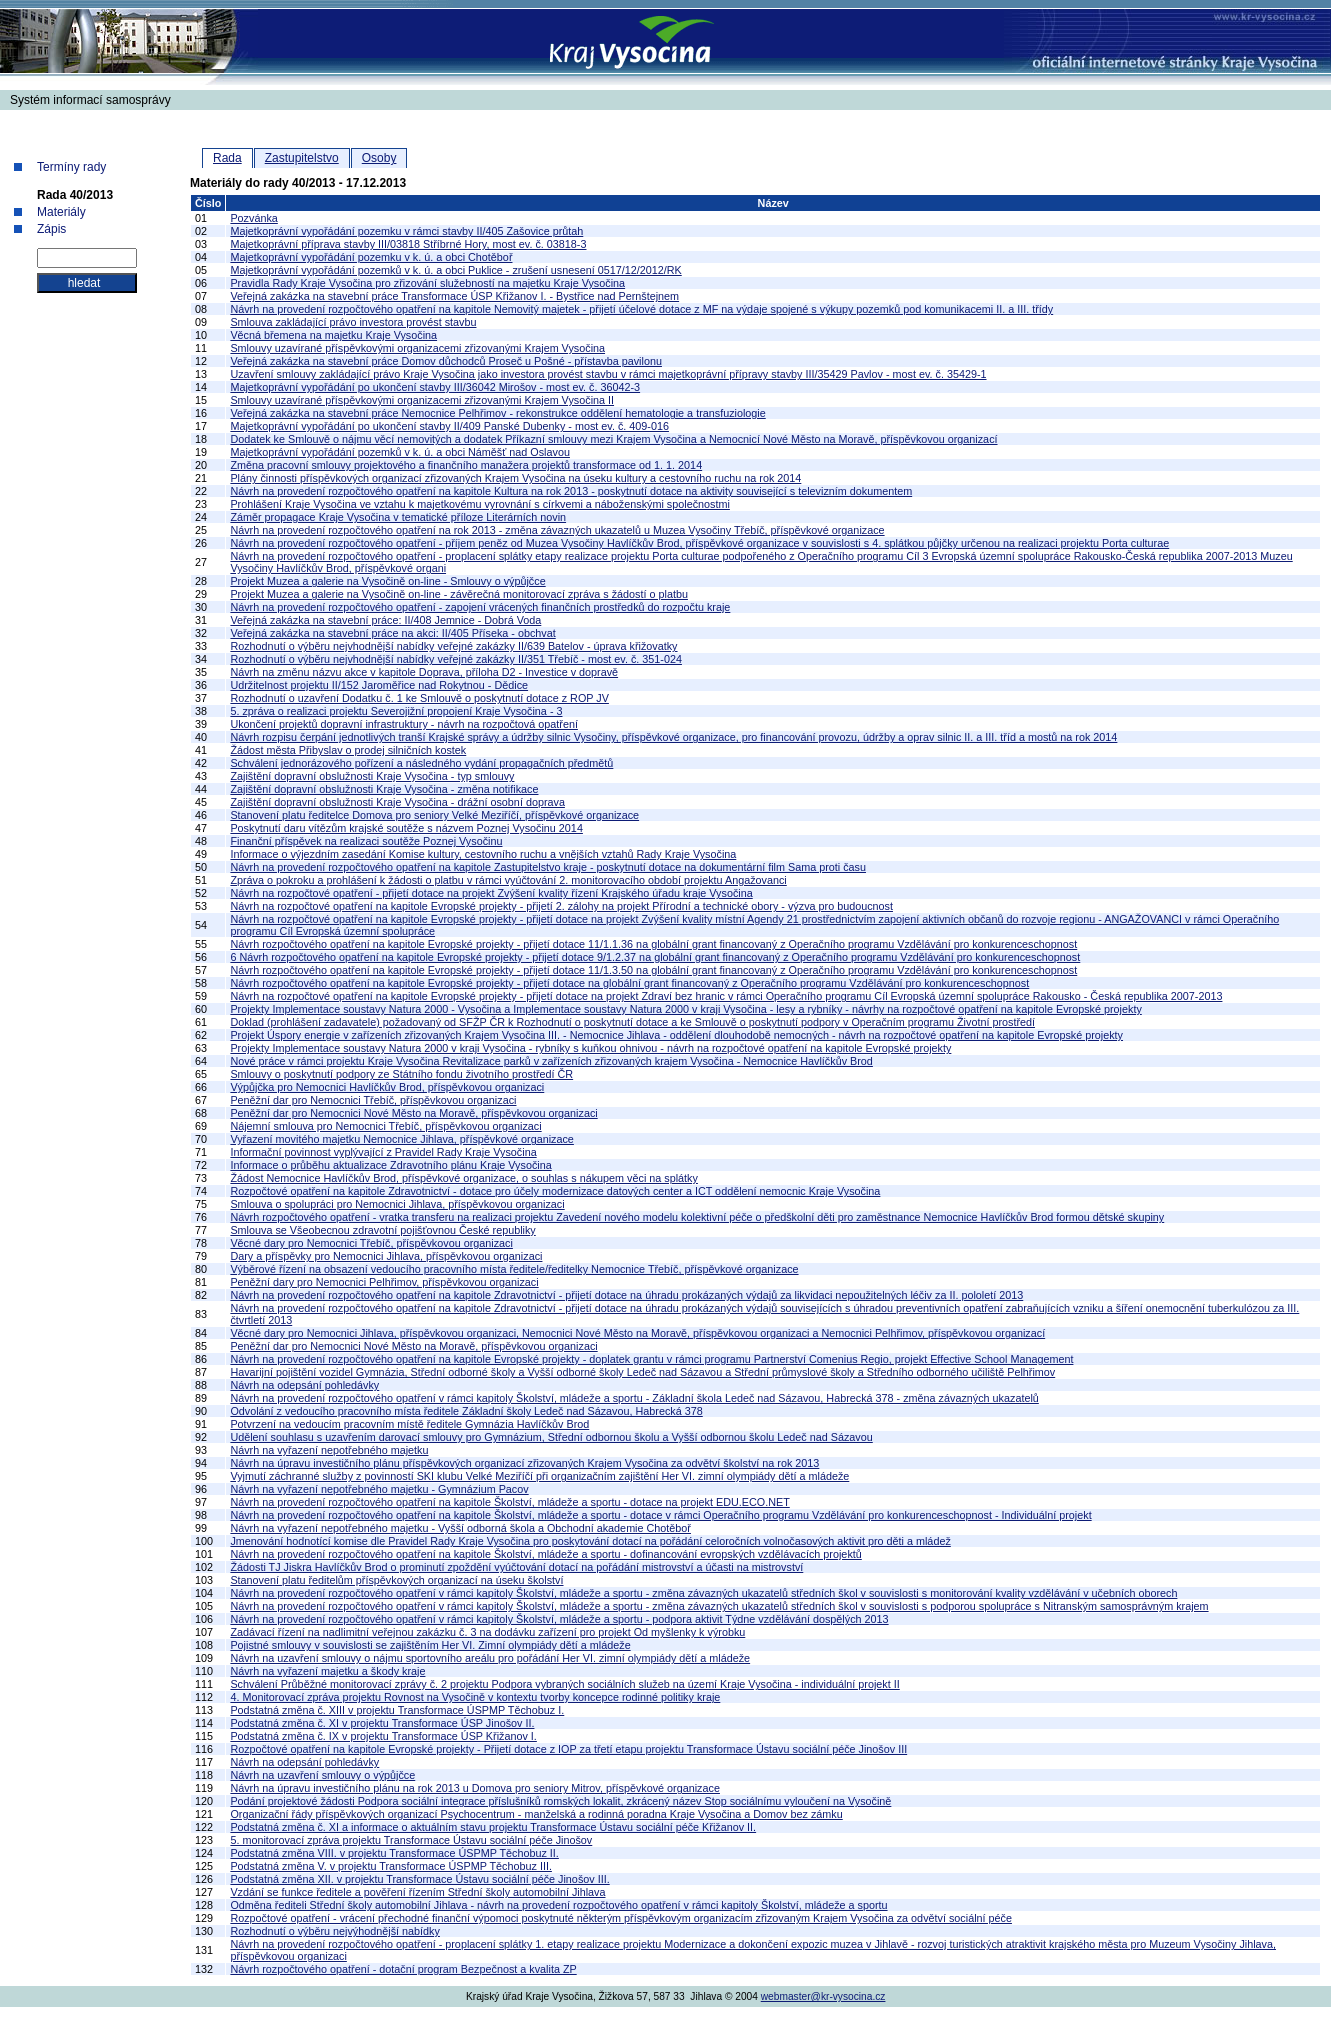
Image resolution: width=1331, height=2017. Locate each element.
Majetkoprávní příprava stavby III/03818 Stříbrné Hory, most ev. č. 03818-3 (408, 244)
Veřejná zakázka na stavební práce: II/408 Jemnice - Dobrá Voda (385, 620)
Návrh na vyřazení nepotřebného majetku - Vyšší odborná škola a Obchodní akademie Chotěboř (460, 1528)
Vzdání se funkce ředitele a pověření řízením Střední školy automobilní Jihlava (417, 1892)
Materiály (61, 212)
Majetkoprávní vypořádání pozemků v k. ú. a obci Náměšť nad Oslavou (400, 452)
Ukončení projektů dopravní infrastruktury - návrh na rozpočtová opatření (403, 724)
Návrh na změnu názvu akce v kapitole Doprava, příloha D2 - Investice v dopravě (424, 672)
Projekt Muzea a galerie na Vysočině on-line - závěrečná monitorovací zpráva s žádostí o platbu (459, 594)
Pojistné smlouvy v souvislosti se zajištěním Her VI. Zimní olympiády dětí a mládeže (430, 1645)
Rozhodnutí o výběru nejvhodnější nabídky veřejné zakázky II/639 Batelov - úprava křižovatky (453, 646)
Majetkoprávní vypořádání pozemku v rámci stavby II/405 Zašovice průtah (406, 231)
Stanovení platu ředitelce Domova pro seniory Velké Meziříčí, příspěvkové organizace (434, 815)
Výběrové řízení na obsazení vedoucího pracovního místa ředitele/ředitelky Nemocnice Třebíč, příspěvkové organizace (514, 1269)
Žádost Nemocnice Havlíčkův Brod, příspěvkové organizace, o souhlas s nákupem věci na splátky (464, 1178)
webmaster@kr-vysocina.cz (823, 1996)
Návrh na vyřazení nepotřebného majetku (329, 1450)
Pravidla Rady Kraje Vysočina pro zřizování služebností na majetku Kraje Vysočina (427, 283)
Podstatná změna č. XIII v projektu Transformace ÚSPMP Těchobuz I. (397, 1710)
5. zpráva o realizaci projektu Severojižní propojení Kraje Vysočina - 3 (396, 711)
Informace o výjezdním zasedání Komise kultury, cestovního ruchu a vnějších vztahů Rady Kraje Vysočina (483, 854)
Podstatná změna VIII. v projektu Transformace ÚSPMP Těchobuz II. (394, 1853)
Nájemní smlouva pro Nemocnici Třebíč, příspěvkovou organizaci (385, 1126)
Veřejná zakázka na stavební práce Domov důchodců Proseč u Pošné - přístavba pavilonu (446, 361)
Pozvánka (253, 218)
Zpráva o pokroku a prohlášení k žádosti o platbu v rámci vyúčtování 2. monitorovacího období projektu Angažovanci (508, 880)
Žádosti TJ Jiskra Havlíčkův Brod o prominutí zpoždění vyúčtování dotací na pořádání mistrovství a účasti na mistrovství (516, 1567)
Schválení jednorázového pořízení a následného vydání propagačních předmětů (421, 763)
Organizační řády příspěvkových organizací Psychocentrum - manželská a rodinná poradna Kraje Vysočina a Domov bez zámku (536, 1814)
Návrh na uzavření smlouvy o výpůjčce (322, 1775)
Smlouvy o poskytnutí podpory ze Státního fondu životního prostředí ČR (401, 1074)
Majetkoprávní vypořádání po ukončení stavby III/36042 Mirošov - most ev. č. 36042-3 (435, 387)
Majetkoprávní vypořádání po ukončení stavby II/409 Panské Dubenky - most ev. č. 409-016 (449, 426)
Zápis (51, 229)
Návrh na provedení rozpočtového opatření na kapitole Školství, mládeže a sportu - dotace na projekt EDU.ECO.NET (509, 1502)
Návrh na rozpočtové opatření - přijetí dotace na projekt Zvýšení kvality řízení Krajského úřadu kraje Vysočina (491, 893)
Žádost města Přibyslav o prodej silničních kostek (348, 750)
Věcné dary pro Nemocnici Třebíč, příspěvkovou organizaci (371, 1243)
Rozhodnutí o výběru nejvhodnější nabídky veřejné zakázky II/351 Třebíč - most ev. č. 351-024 (456, 659)
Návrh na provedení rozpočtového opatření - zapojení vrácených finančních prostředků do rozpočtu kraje (480, 607)
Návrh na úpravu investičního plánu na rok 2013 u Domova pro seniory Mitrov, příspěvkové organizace (475, 1788)
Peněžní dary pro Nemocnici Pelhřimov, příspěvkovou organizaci (384, 1282)
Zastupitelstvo (302, 158)
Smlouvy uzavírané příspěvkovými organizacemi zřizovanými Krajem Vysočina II (422, 400)
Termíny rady (71, 167)
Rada (227, 158)
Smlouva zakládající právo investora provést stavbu (353, 322)
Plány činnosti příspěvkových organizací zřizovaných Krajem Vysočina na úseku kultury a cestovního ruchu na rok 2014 (515, 478)
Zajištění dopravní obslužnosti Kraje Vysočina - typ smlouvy (372, 776)
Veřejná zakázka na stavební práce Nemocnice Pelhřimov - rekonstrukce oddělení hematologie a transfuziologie (497, 413)
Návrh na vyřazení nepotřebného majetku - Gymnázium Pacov (379, 1489)
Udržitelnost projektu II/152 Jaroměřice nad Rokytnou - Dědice (379, 685)
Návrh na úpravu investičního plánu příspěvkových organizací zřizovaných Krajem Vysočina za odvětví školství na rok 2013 (524, 1463)
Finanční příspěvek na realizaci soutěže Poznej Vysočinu (366, 841)
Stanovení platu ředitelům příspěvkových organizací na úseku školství (396, 1580)
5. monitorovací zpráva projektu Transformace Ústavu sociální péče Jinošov (411, 1840)
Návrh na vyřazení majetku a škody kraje (327, 1671)
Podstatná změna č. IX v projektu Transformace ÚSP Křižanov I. (383, 1736)
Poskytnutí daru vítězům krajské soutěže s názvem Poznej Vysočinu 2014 (406, 828)
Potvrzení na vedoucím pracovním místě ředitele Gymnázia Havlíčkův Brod (409, 1424)
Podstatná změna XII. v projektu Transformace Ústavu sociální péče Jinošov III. (419, 1879)
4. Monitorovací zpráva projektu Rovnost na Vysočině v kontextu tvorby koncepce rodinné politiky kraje (475, 1697)
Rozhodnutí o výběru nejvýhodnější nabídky (334, 1931)
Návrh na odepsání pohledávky (304, 1385)
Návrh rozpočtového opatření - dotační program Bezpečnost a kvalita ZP (403, 1969)
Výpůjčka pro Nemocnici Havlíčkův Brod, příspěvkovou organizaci (387, 1087)
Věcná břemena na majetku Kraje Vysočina (333, 335)
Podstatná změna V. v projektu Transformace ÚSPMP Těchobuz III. (390, 1866)
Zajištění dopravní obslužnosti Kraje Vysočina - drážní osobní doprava (397, 802)
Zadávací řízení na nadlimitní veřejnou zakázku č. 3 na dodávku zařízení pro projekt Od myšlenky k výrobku (487, 1632)
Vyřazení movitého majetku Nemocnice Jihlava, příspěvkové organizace (401, 1139)
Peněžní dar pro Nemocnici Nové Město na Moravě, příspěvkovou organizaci (413, 1113)
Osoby (379, 158)
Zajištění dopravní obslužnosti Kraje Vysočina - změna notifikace (384, 789)
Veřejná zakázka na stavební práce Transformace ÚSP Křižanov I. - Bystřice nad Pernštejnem (454, 296)
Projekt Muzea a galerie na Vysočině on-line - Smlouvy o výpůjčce (387, 581)
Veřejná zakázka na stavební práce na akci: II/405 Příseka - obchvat (392, 633)
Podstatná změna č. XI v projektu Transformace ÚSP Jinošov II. (382, 1723)
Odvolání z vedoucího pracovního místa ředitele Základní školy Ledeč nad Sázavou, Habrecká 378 (466, 1411)
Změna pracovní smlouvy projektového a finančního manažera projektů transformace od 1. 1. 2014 (466, 465)
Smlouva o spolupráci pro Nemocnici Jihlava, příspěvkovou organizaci (397, 1204)
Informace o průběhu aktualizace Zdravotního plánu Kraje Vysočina (390, 1165)
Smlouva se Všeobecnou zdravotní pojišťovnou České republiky (382, 1230)
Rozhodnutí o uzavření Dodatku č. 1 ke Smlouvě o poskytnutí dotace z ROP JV (419, 698)
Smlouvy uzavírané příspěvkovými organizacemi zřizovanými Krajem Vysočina (417, 348)
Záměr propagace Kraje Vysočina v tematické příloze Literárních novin (398, 517)
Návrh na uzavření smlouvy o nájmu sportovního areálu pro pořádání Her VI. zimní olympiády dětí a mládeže (490, 1658)
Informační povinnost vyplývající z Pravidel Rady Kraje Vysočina (383, 1152)
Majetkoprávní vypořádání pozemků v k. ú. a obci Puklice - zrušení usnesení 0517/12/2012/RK (455, 270)
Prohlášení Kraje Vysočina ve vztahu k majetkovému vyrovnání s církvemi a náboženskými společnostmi (479, 504)
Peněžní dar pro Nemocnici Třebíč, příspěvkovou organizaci (373, 1100)
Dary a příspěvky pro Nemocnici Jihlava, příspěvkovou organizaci (386, 1256)
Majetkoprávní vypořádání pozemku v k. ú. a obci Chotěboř (371, 257)
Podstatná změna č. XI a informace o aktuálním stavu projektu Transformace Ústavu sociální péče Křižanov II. (493, 1827)
